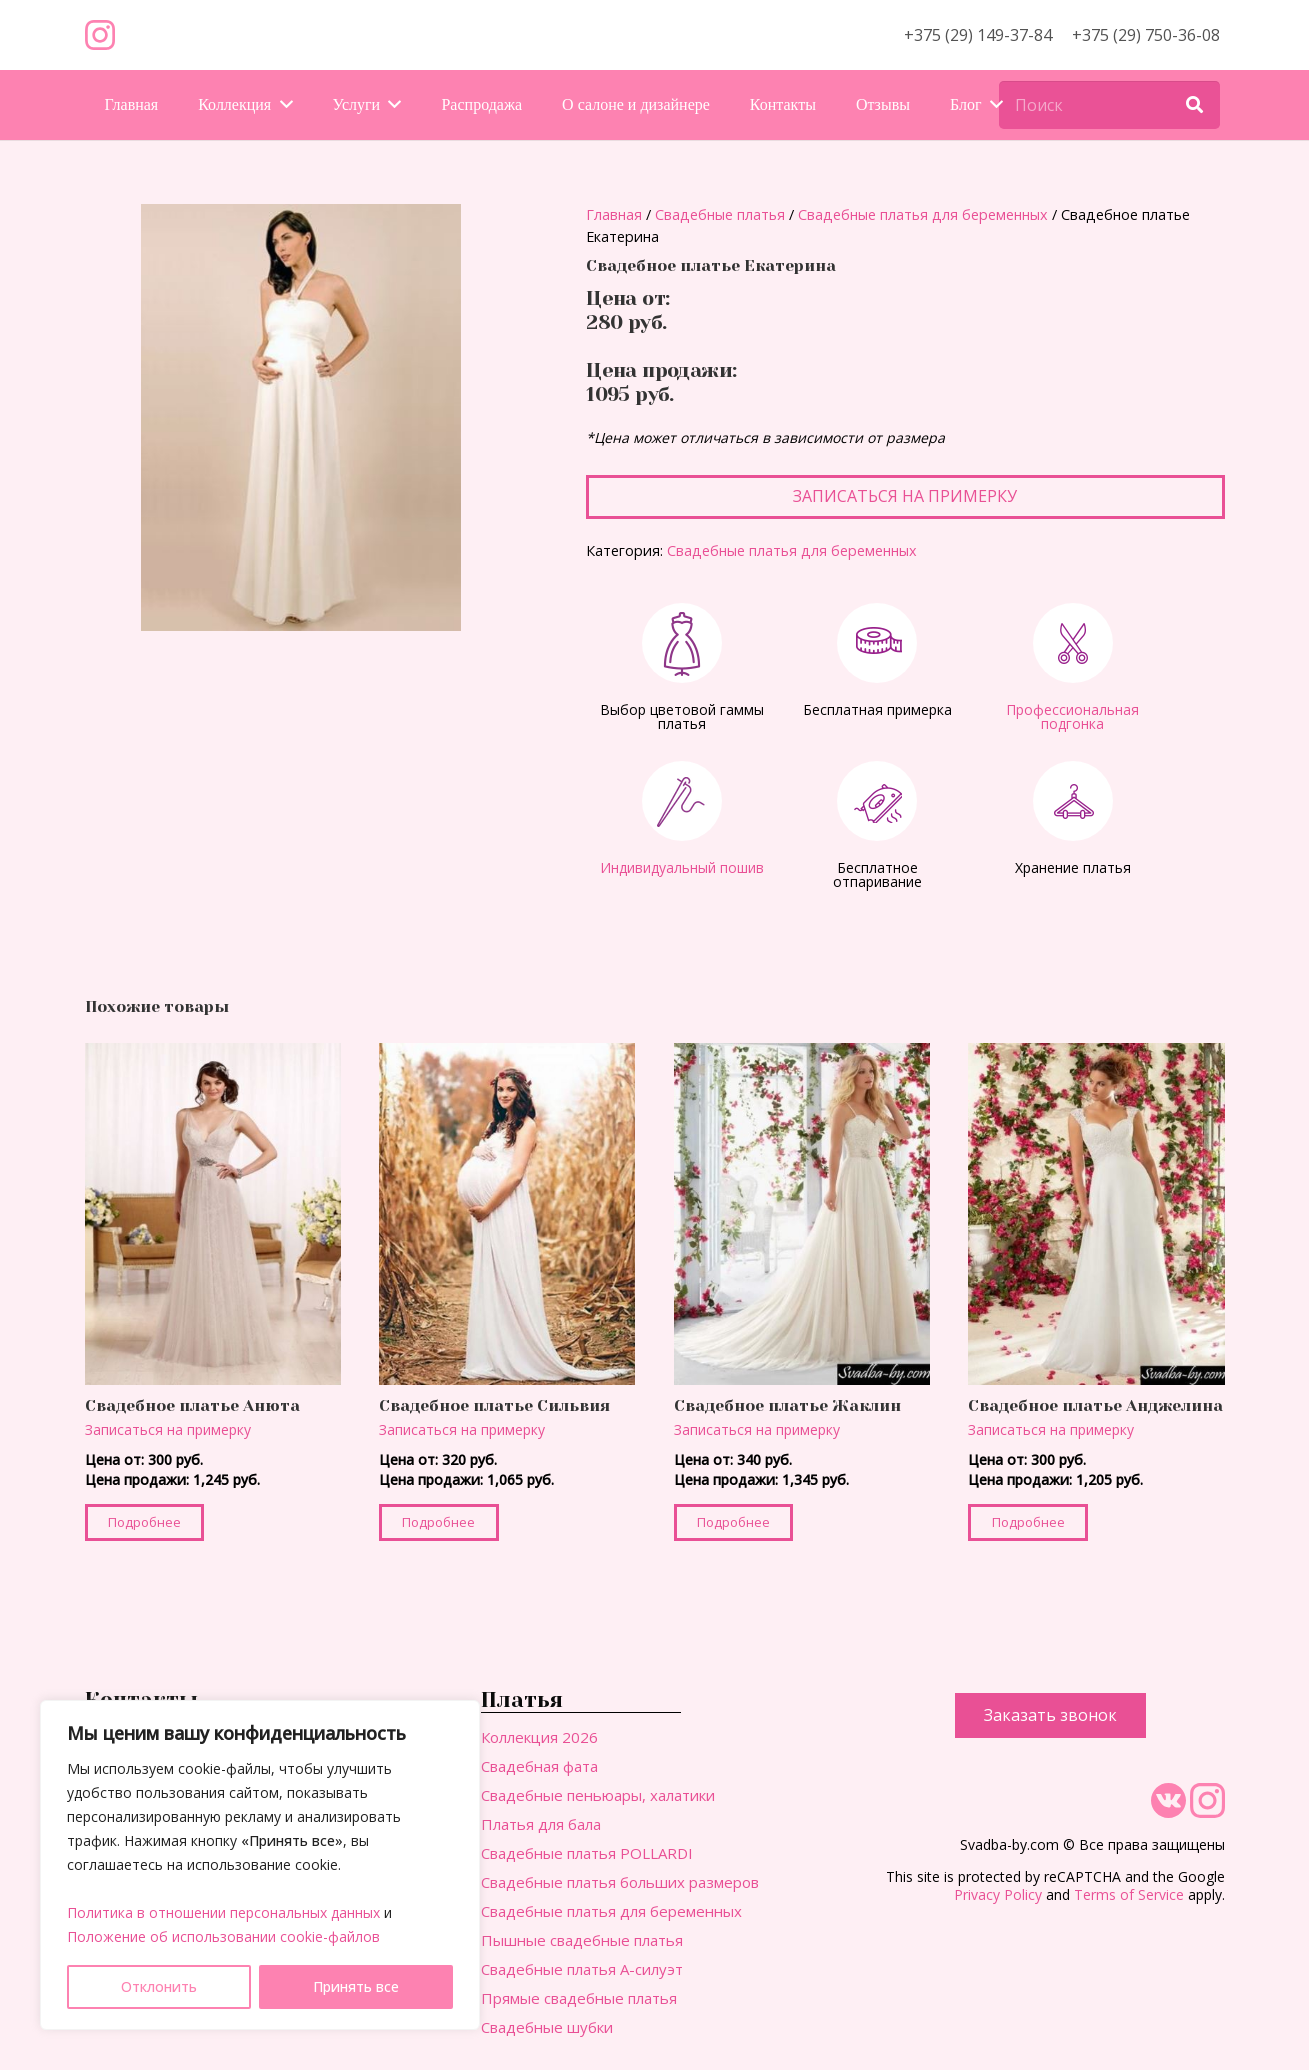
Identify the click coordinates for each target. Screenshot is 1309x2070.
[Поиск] (1109, 105)
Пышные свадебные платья (582, 1940)
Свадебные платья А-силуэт (582, 1969)
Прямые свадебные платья (579, 1998)
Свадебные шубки (547, 2027)
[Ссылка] (100, 35)
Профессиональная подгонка (1072, 716)
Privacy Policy (998, 1894)
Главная (614, 214)
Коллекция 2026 (539, 1737)
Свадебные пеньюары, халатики (598, 1795)
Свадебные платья (720, 214)
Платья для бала (541, 1824)
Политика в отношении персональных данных (223, 1912)
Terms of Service (1129, 1894)
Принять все (356, 1986)
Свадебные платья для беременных (923, 214)
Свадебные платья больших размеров (620, 1882)
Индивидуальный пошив (682, 867)
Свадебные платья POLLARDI (587, 1853)
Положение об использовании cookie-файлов (223, 1936)
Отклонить (159, 1986)
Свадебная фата (539, 1766)
